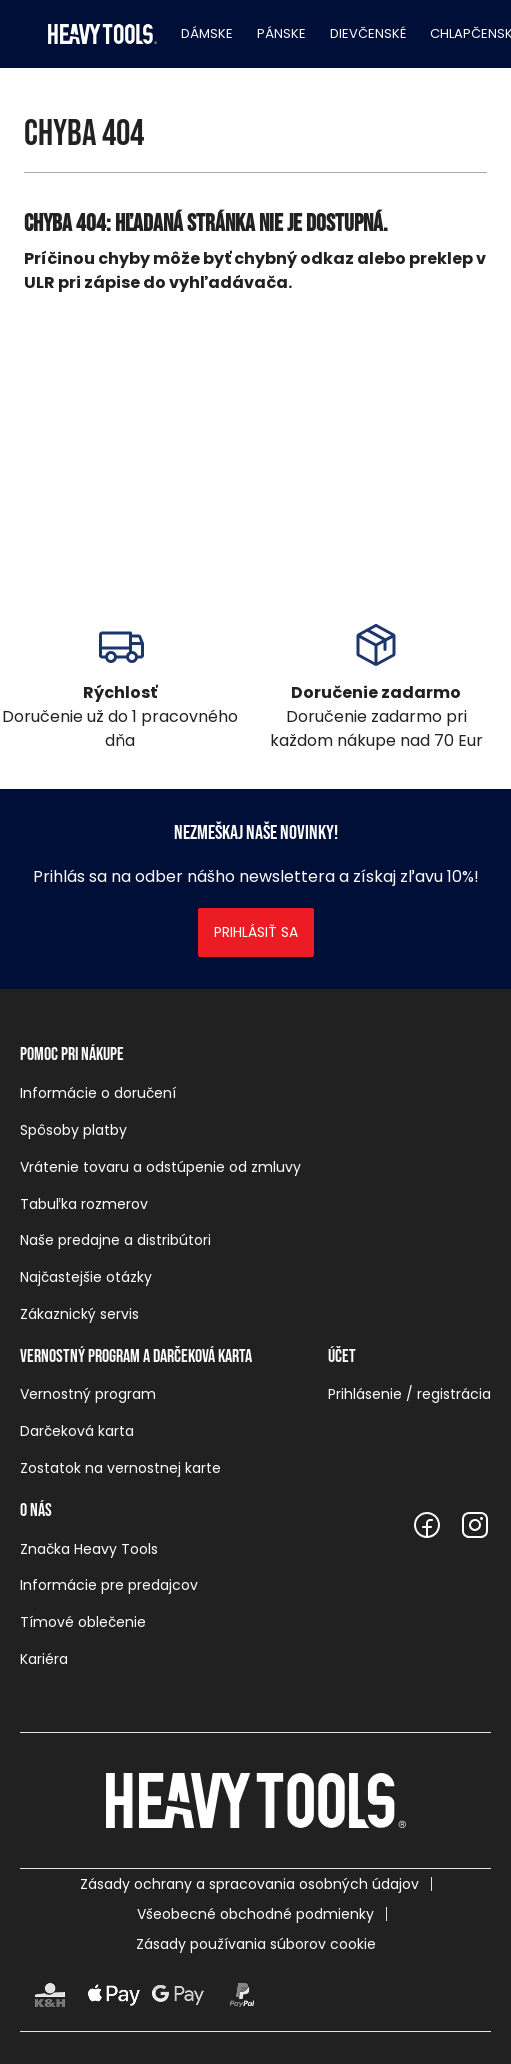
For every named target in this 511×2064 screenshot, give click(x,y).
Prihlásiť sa (256, 932)
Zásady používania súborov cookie (256, 1944)
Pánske (281, 33)
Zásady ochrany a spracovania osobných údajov (249, 1884)
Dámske (207, 33)
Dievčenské (368, 33)
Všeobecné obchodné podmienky (255, 1914)
